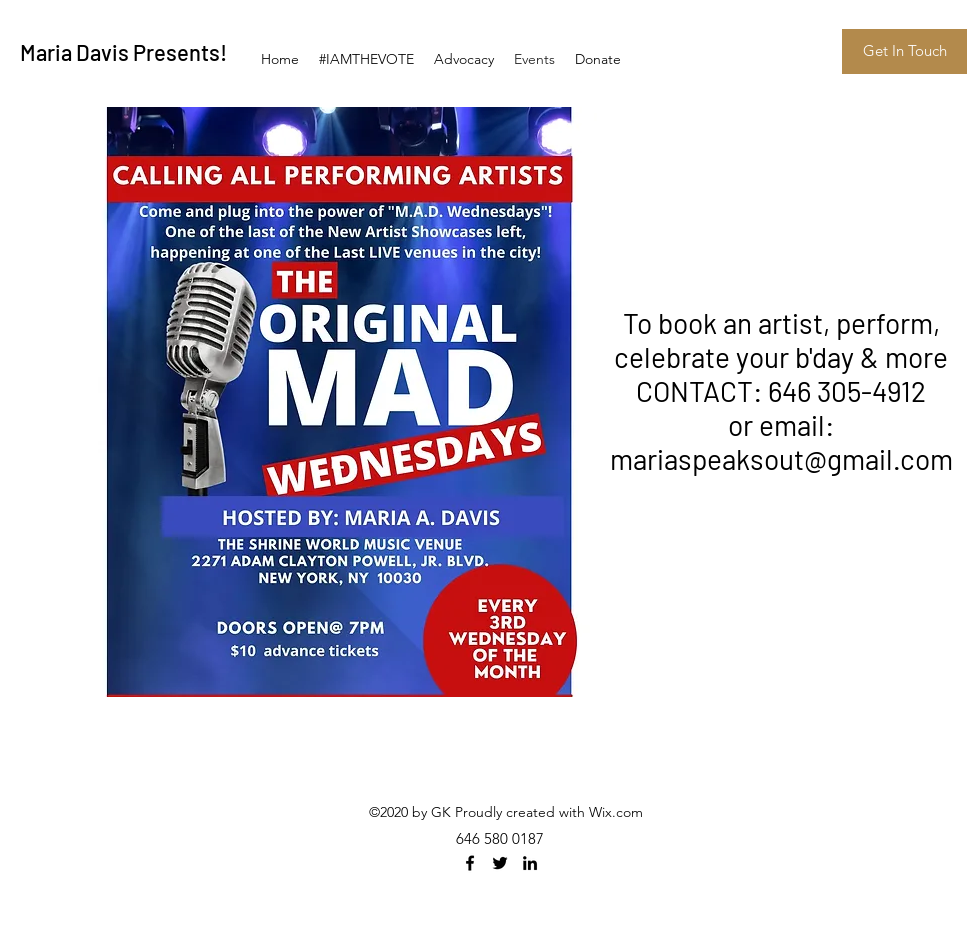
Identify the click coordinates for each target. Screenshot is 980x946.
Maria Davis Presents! (123, 52)
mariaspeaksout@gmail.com (781, 459)
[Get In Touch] (904, 51)
